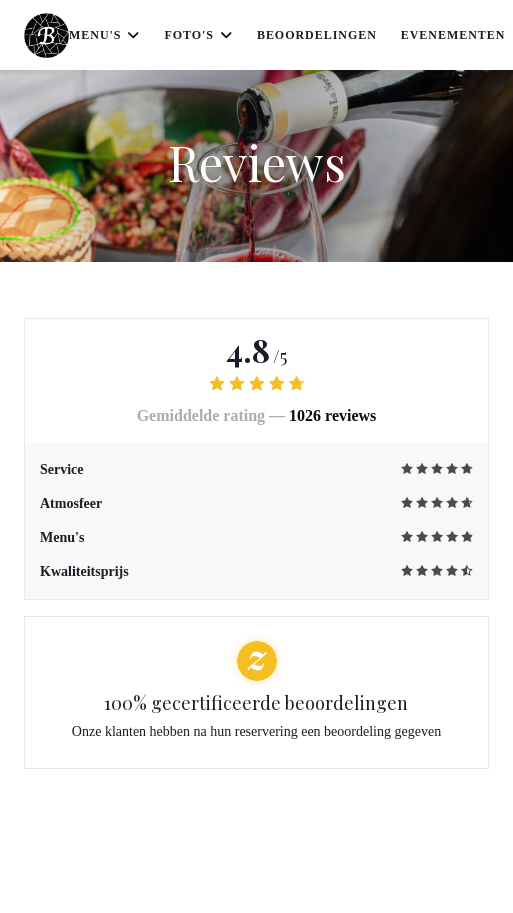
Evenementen (453, 35)
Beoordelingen (317, 35)
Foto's (198, 35)
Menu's (104, 35)
